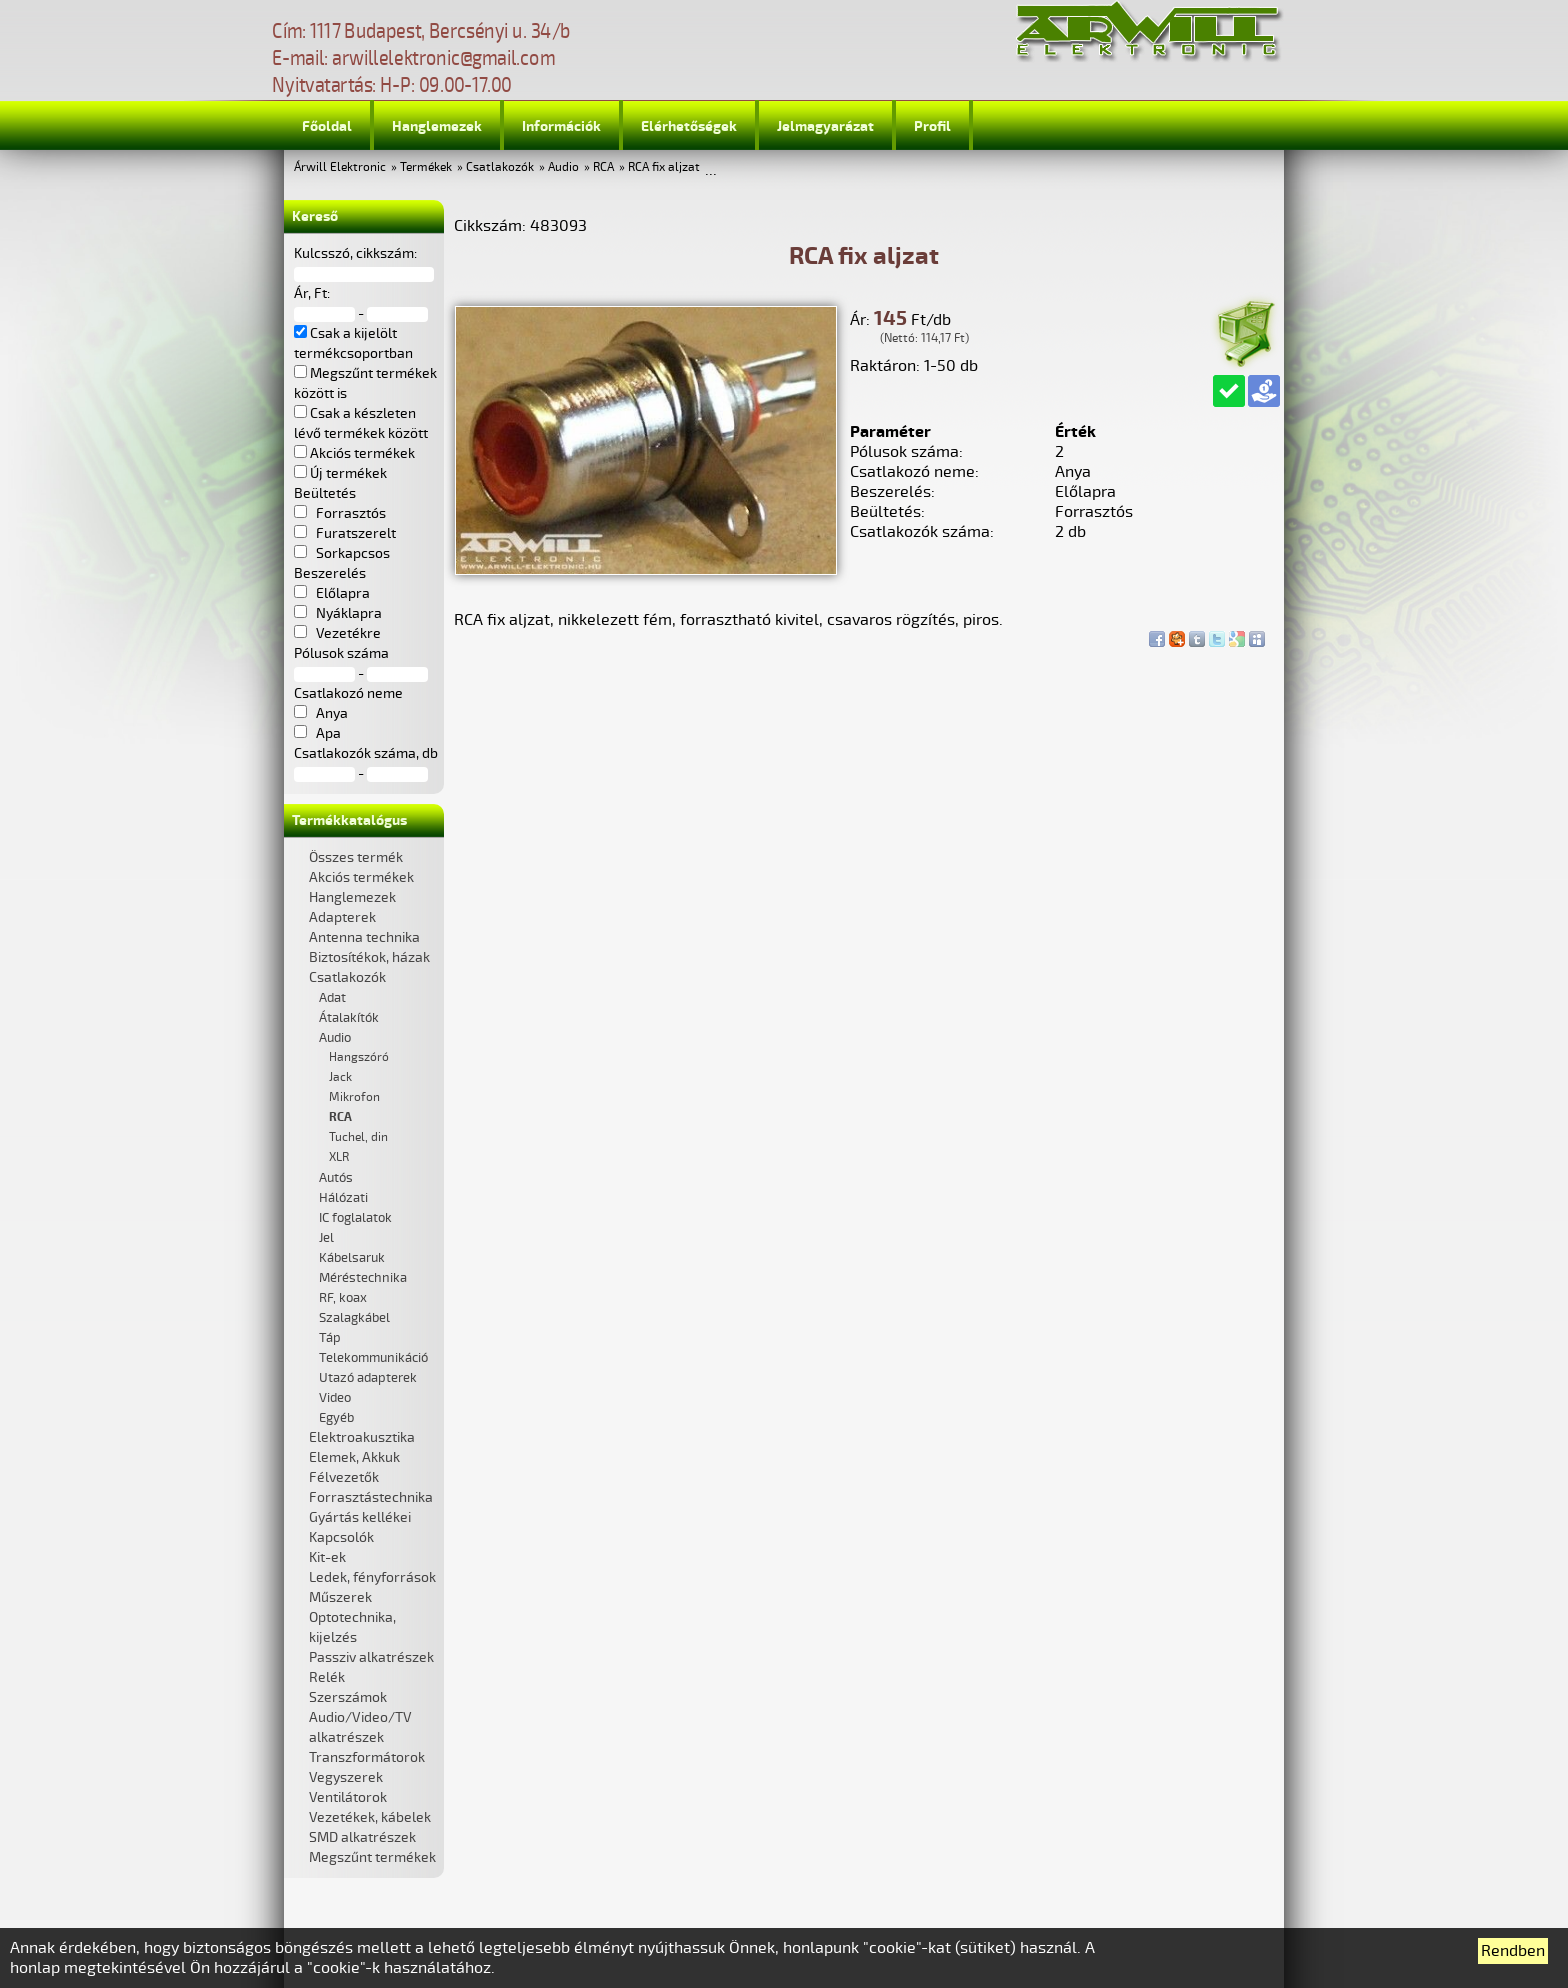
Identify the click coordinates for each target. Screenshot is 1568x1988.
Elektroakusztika (362, 1437)
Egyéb (336, 1418)
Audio (563, 167)
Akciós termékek (361, 877)
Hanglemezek (437, 126)
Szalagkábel (354, 1318)
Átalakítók (349, 1018)
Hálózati (343, 1198)
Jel (326, 1238)
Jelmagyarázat (825, 126)
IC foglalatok (355, 1218)
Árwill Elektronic (340, 167)
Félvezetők (344, 1477)
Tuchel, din (358, 1137)
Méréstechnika (363, 1278)
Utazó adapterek (368, 1378)
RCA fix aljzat (664, 167)
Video (335, 1398)
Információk (561, 126)
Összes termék (356, 857)
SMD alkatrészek (362, 1837)
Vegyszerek (346, 1777)
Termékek (426, 167)
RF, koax (343, 1298)
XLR (339, 1157)
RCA (603, 167)
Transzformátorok (367, 1757)
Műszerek (340, 1597)
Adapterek (342, 917)
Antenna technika (364, 937)
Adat (332, 998)
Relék (327, 1677)
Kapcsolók (341, 1537)
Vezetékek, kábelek (370, 1817)
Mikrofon (354, 1097)
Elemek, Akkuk (354, 1457)
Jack (340, 1077)
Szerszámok (348, 1697)
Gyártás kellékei (360, 1517)
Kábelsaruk (352, 1258)
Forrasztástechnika (371, 1497)
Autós (336, 1178)
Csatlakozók (500, 167)
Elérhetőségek (689, 126)
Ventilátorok (348, 1797)
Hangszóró (359, 1057)
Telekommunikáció (373, 1358)
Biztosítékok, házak (369, 957)
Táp (330, 1338)
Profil (932, 126)
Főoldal (327, 126)
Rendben (1513, 1951)
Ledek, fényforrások (372, 1577)
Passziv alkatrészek (371, 1657)
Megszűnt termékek (372, 1857)
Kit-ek (327, 1557)
